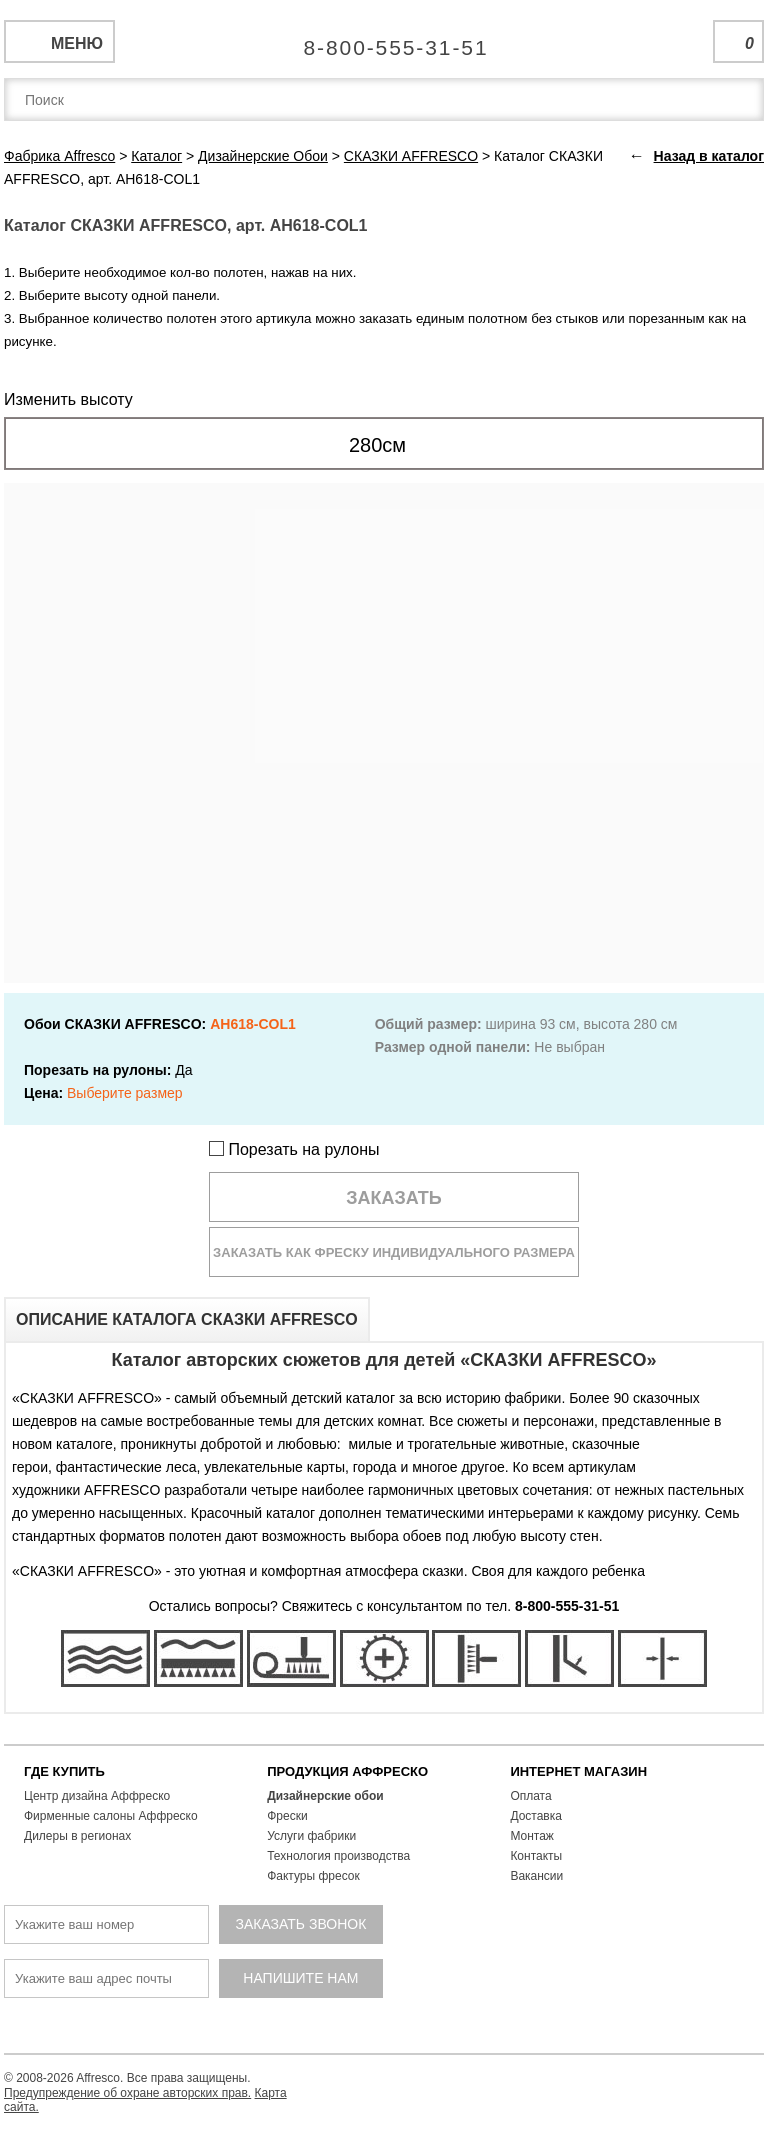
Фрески (287, 1816)
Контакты (536, 1856)
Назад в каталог (709, 156)
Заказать (394, 1198)
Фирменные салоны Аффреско (111, 1816)
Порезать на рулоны (294, 1149)
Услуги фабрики (311, 1836)
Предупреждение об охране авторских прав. (127, 2093)
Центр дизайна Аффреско (97, 1796)
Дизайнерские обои (325, 1796)
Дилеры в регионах (77, 1836)
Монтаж (532, 1836)
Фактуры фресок (313, 1876)
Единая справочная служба (384, 40)
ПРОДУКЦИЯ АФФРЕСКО (347, 1771)
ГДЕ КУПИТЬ (64, 1771)
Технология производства (338, 1856)
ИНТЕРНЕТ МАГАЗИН (578, 1771)
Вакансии (536, 1876)
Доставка (536, 1816)
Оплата (530, 1796)
